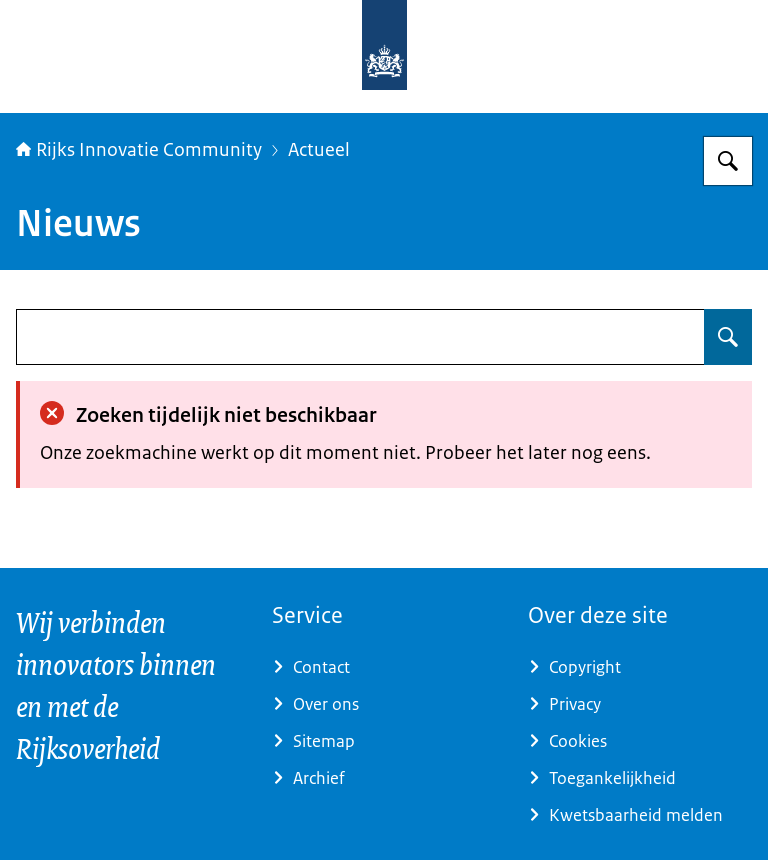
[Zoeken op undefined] (728, 337)
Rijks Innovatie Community (139, 150)
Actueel (319, 150)
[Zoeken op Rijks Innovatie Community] (728, 161)
